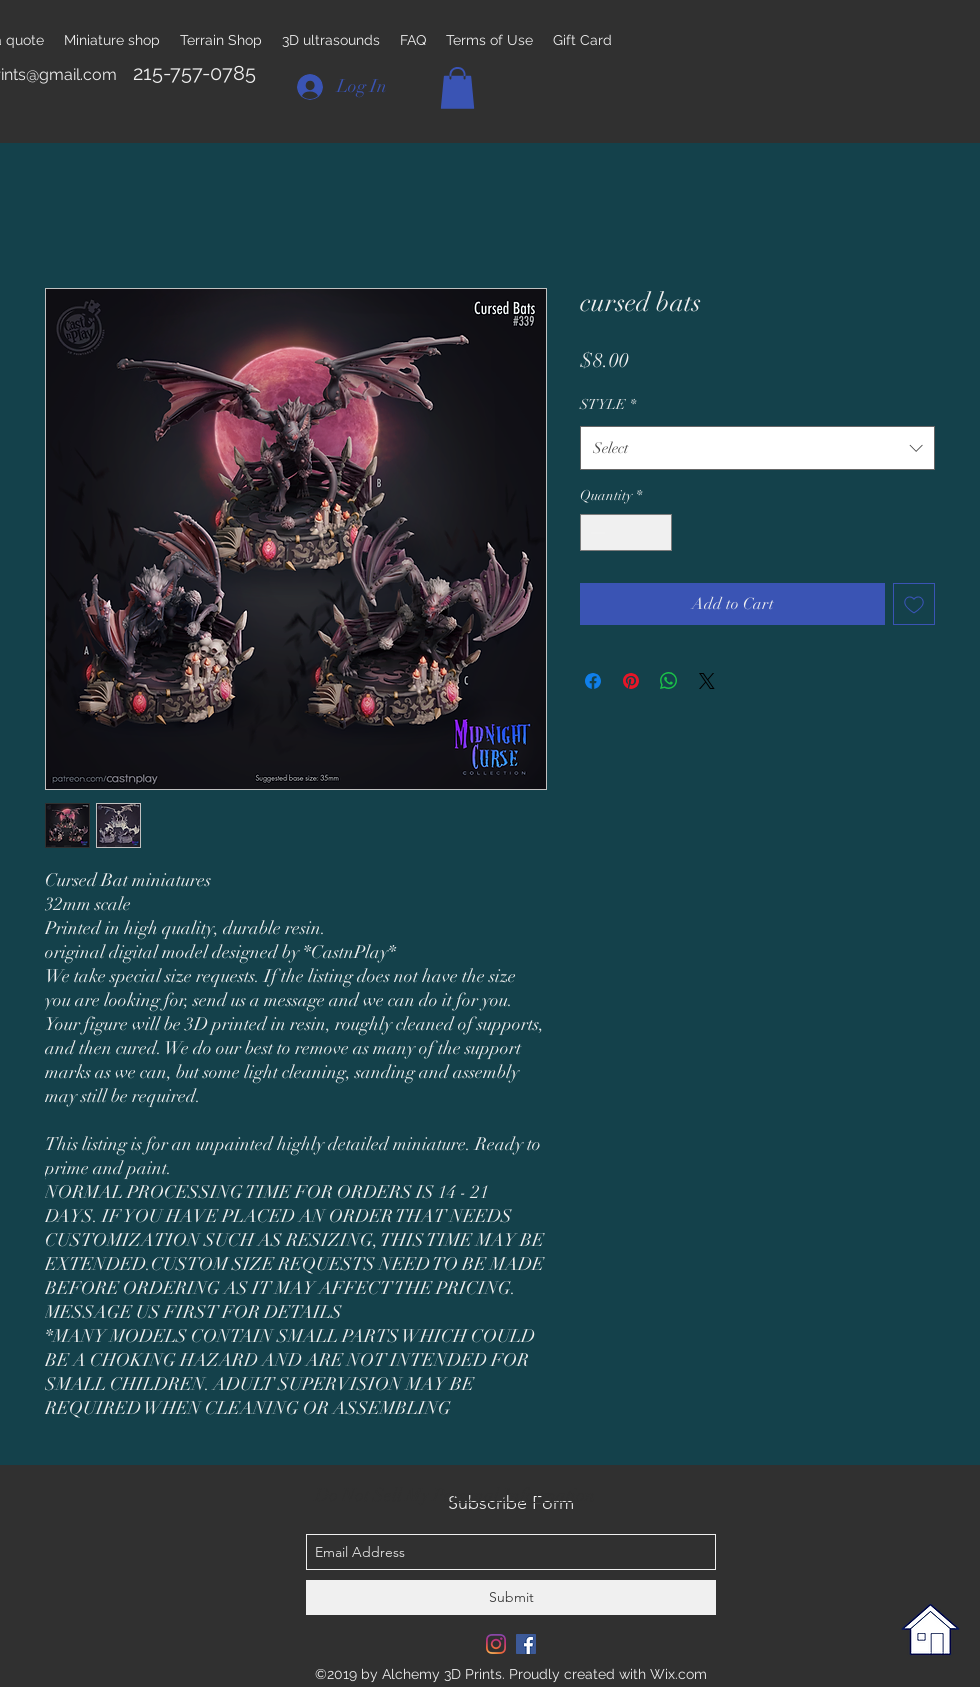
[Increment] (656, 532)
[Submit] (511, 1597)
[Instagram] (496, 1644)
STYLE (608, 404)
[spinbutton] (626, 532)
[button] (457, 88)
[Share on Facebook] (593, 681)
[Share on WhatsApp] (669, 681)
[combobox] (757, 448)
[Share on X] (707, 681)
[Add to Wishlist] (914, 604)
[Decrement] (595, 532)
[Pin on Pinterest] (631, 681)
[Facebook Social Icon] (526, 1644)
